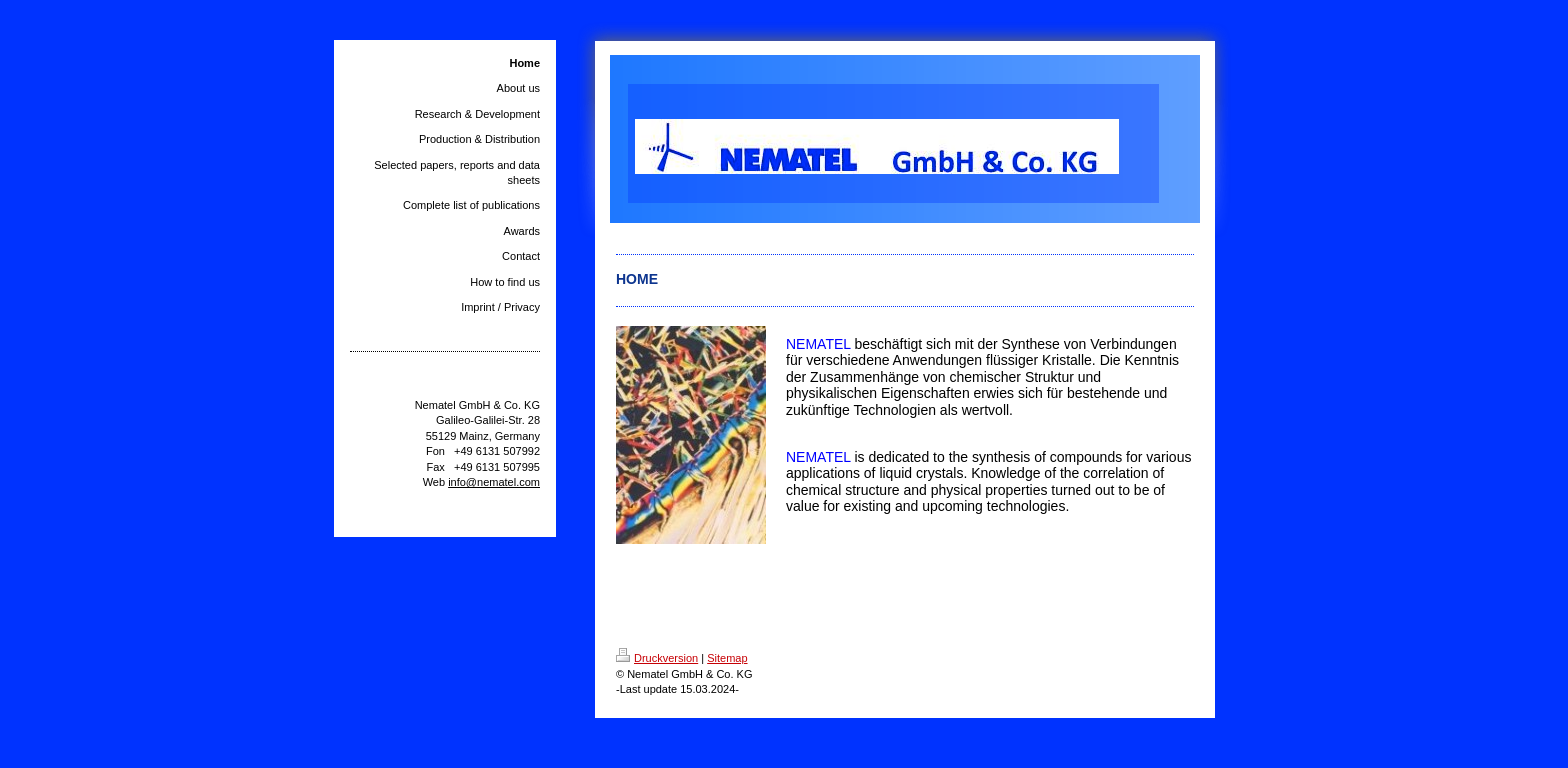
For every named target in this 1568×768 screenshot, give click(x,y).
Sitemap (727, 658)
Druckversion (657, 658)
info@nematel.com (494, 482)
